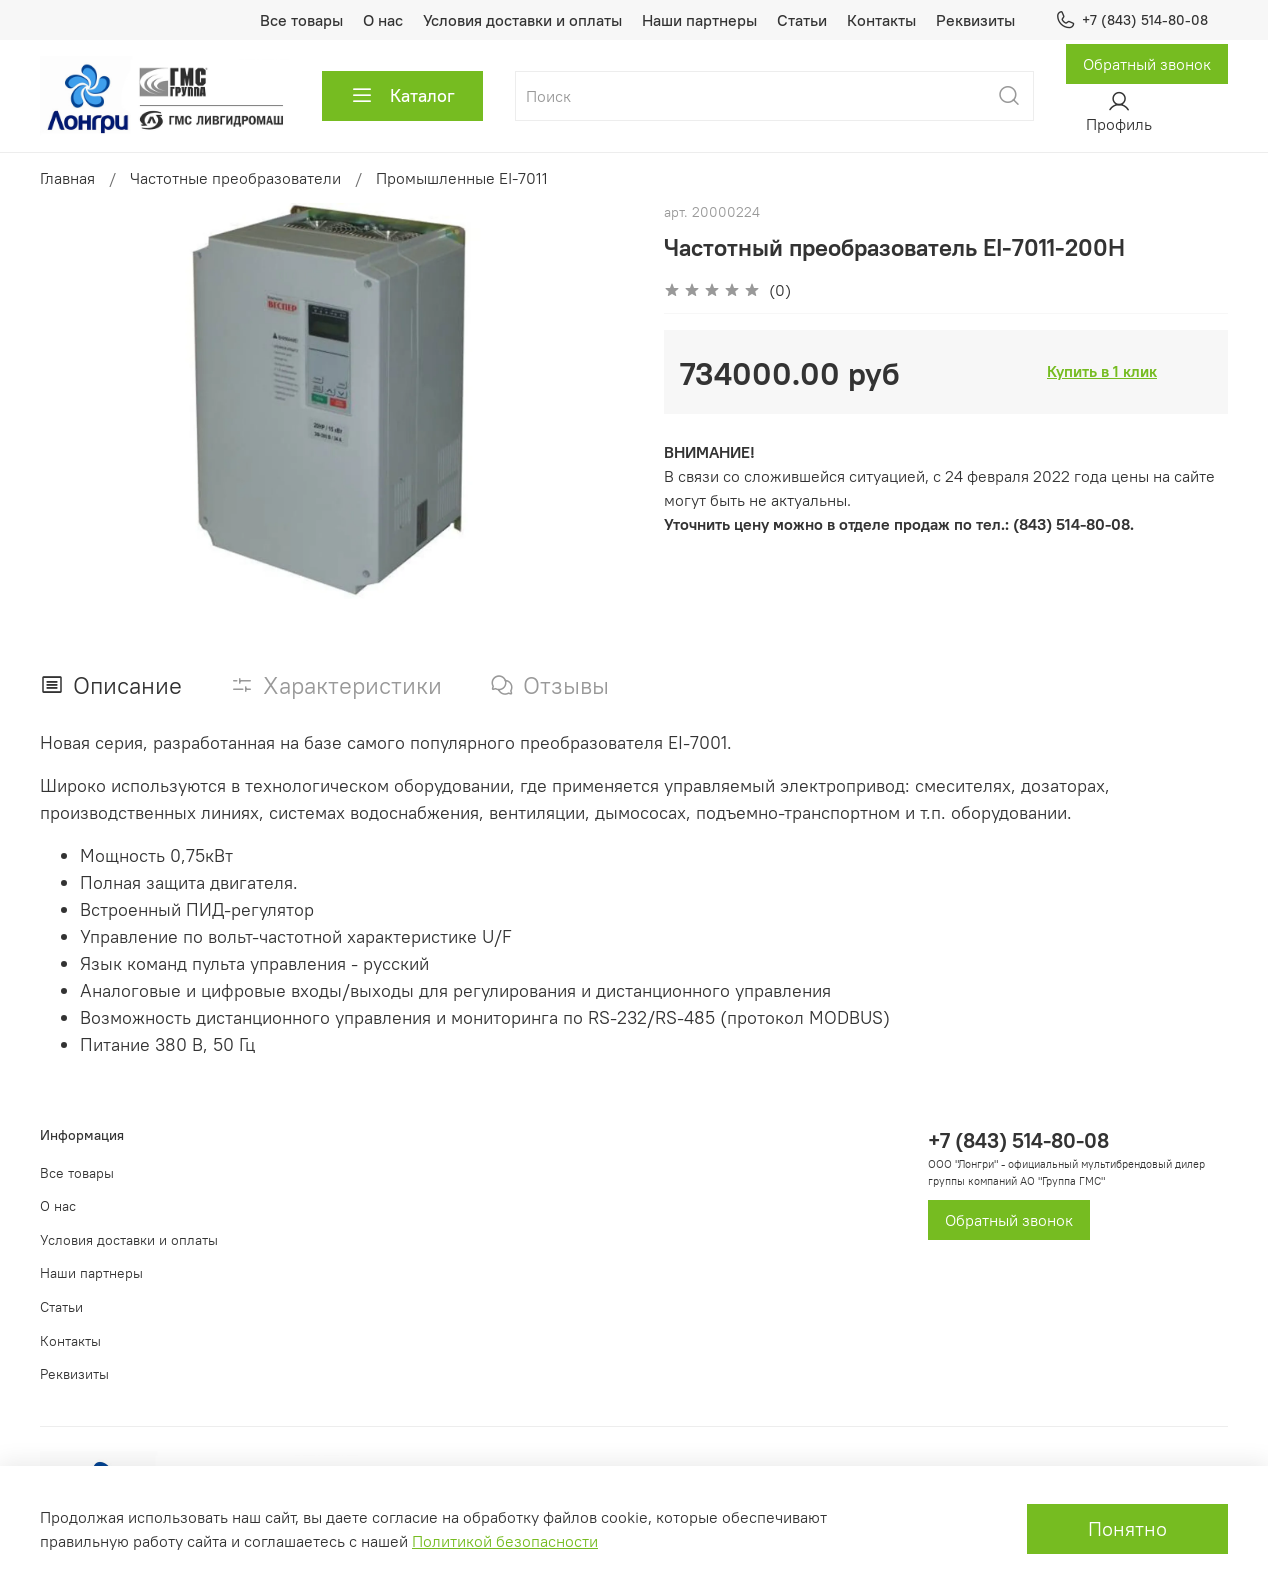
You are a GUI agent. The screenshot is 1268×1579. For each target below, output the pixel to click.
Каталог (402, 96)
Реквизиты (975, 20)
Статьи (802, 20)
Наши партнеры (699, 20)
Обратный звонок (1147, 64)
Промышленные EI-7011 (462, 178)
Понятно (1127, 1528)
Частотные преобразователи (235, 178)
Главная (67, 178)
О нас (383, 20)
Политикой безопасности (505, 1541)
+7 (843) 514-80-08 (1131, 20)
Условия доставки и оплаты (522, 20)
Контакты (881, 20)
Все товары (301, 20)
